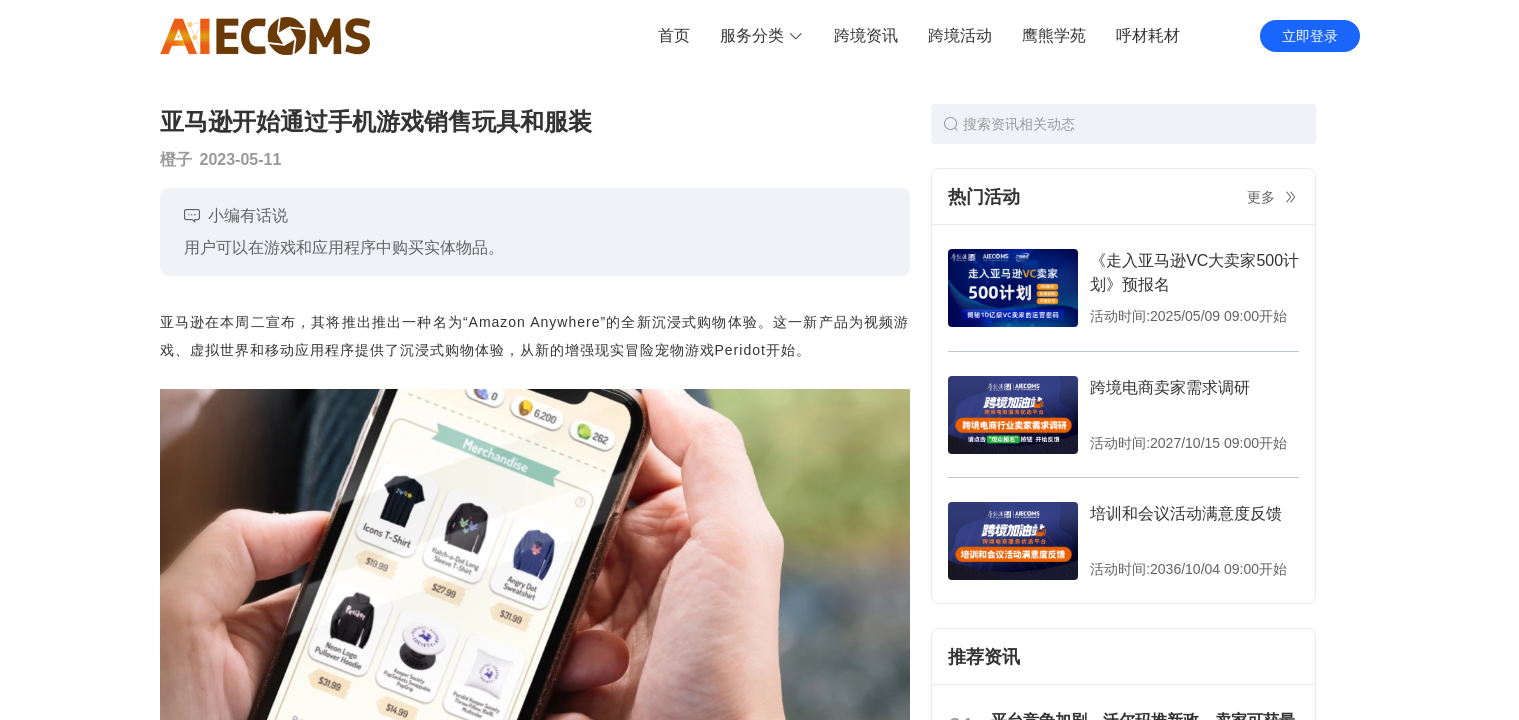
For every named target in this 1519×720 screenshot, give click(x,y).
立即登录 (1310, 36)
